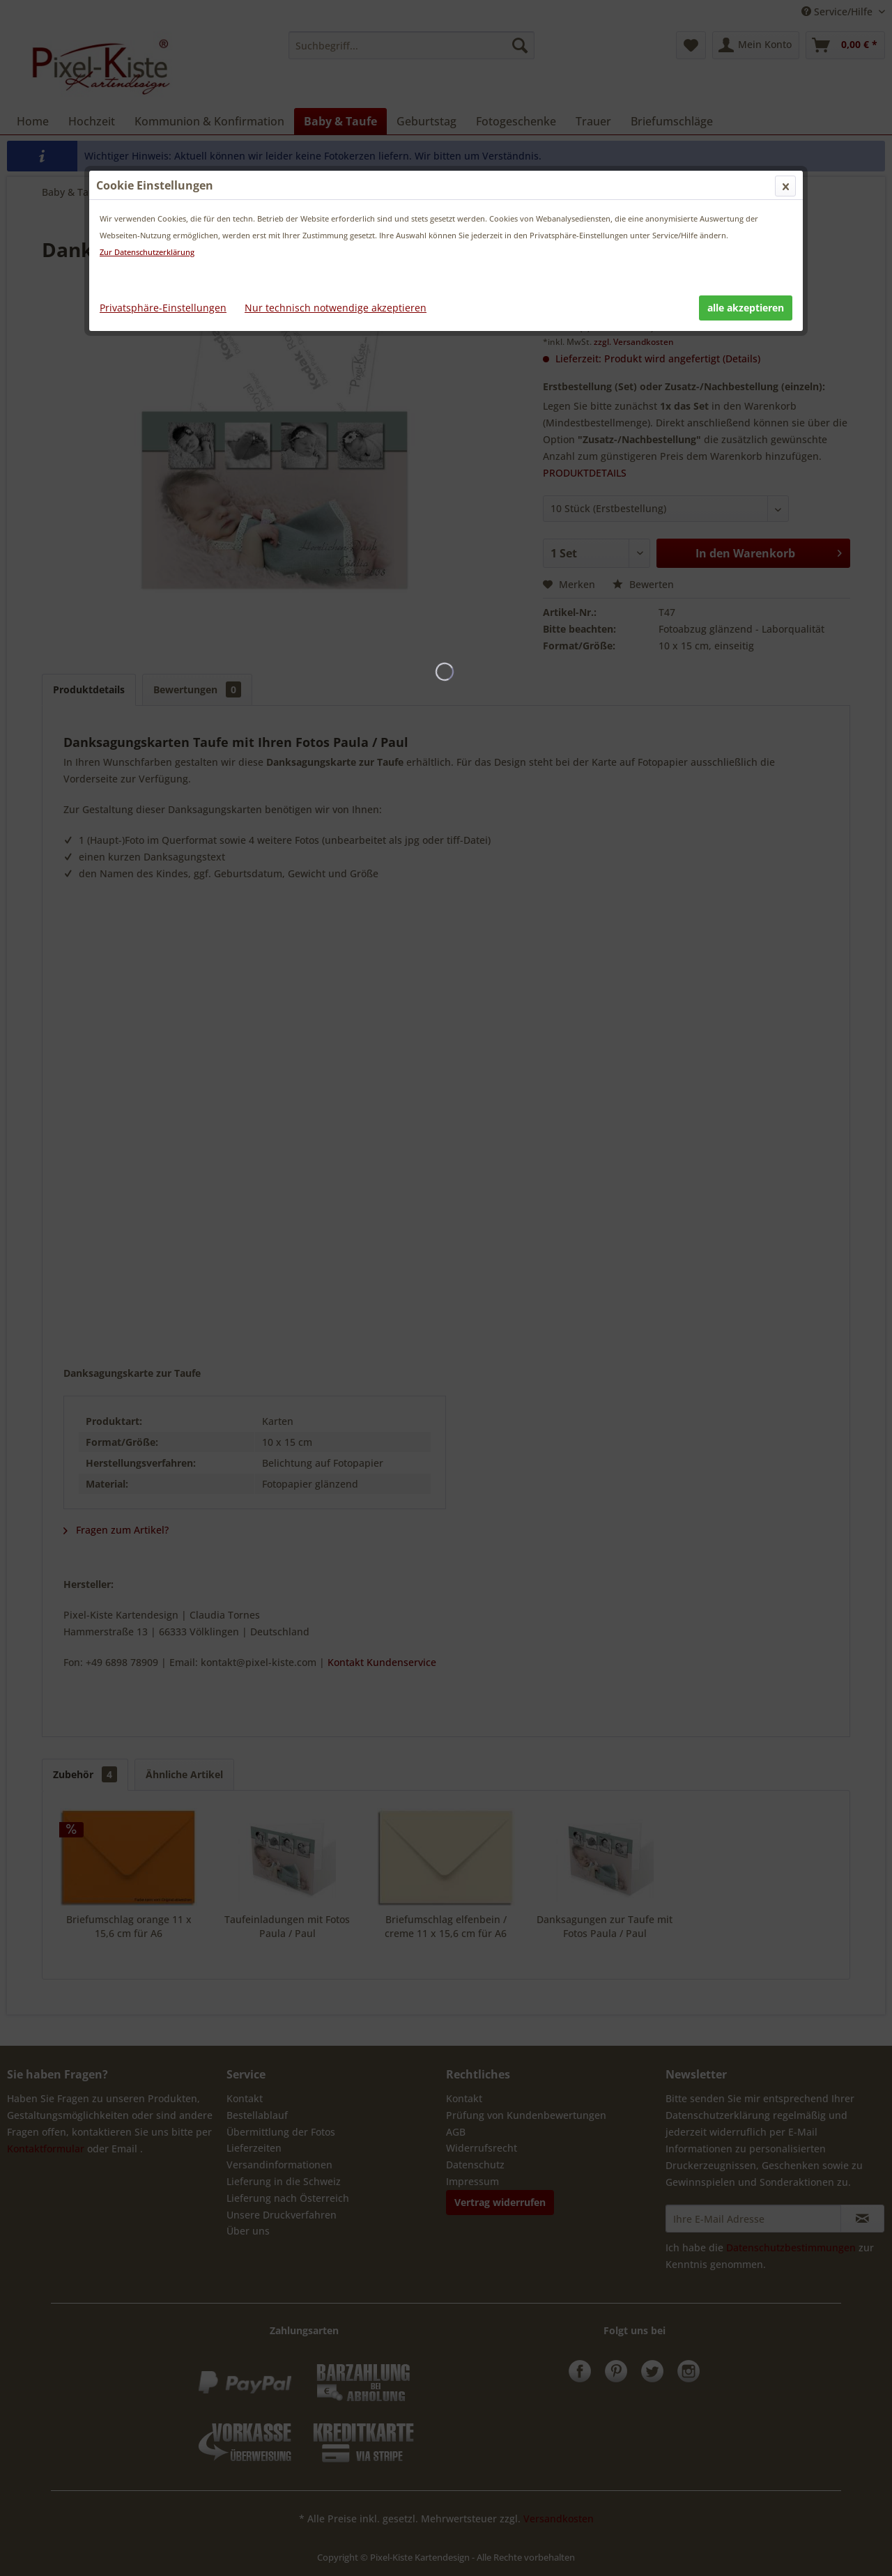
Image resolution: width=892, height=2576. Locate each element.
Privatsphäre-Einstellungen (163, 307)
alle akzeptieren (745, 307)
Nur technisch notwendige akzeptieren (335, 307)
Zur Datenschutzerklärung (147, 252)
